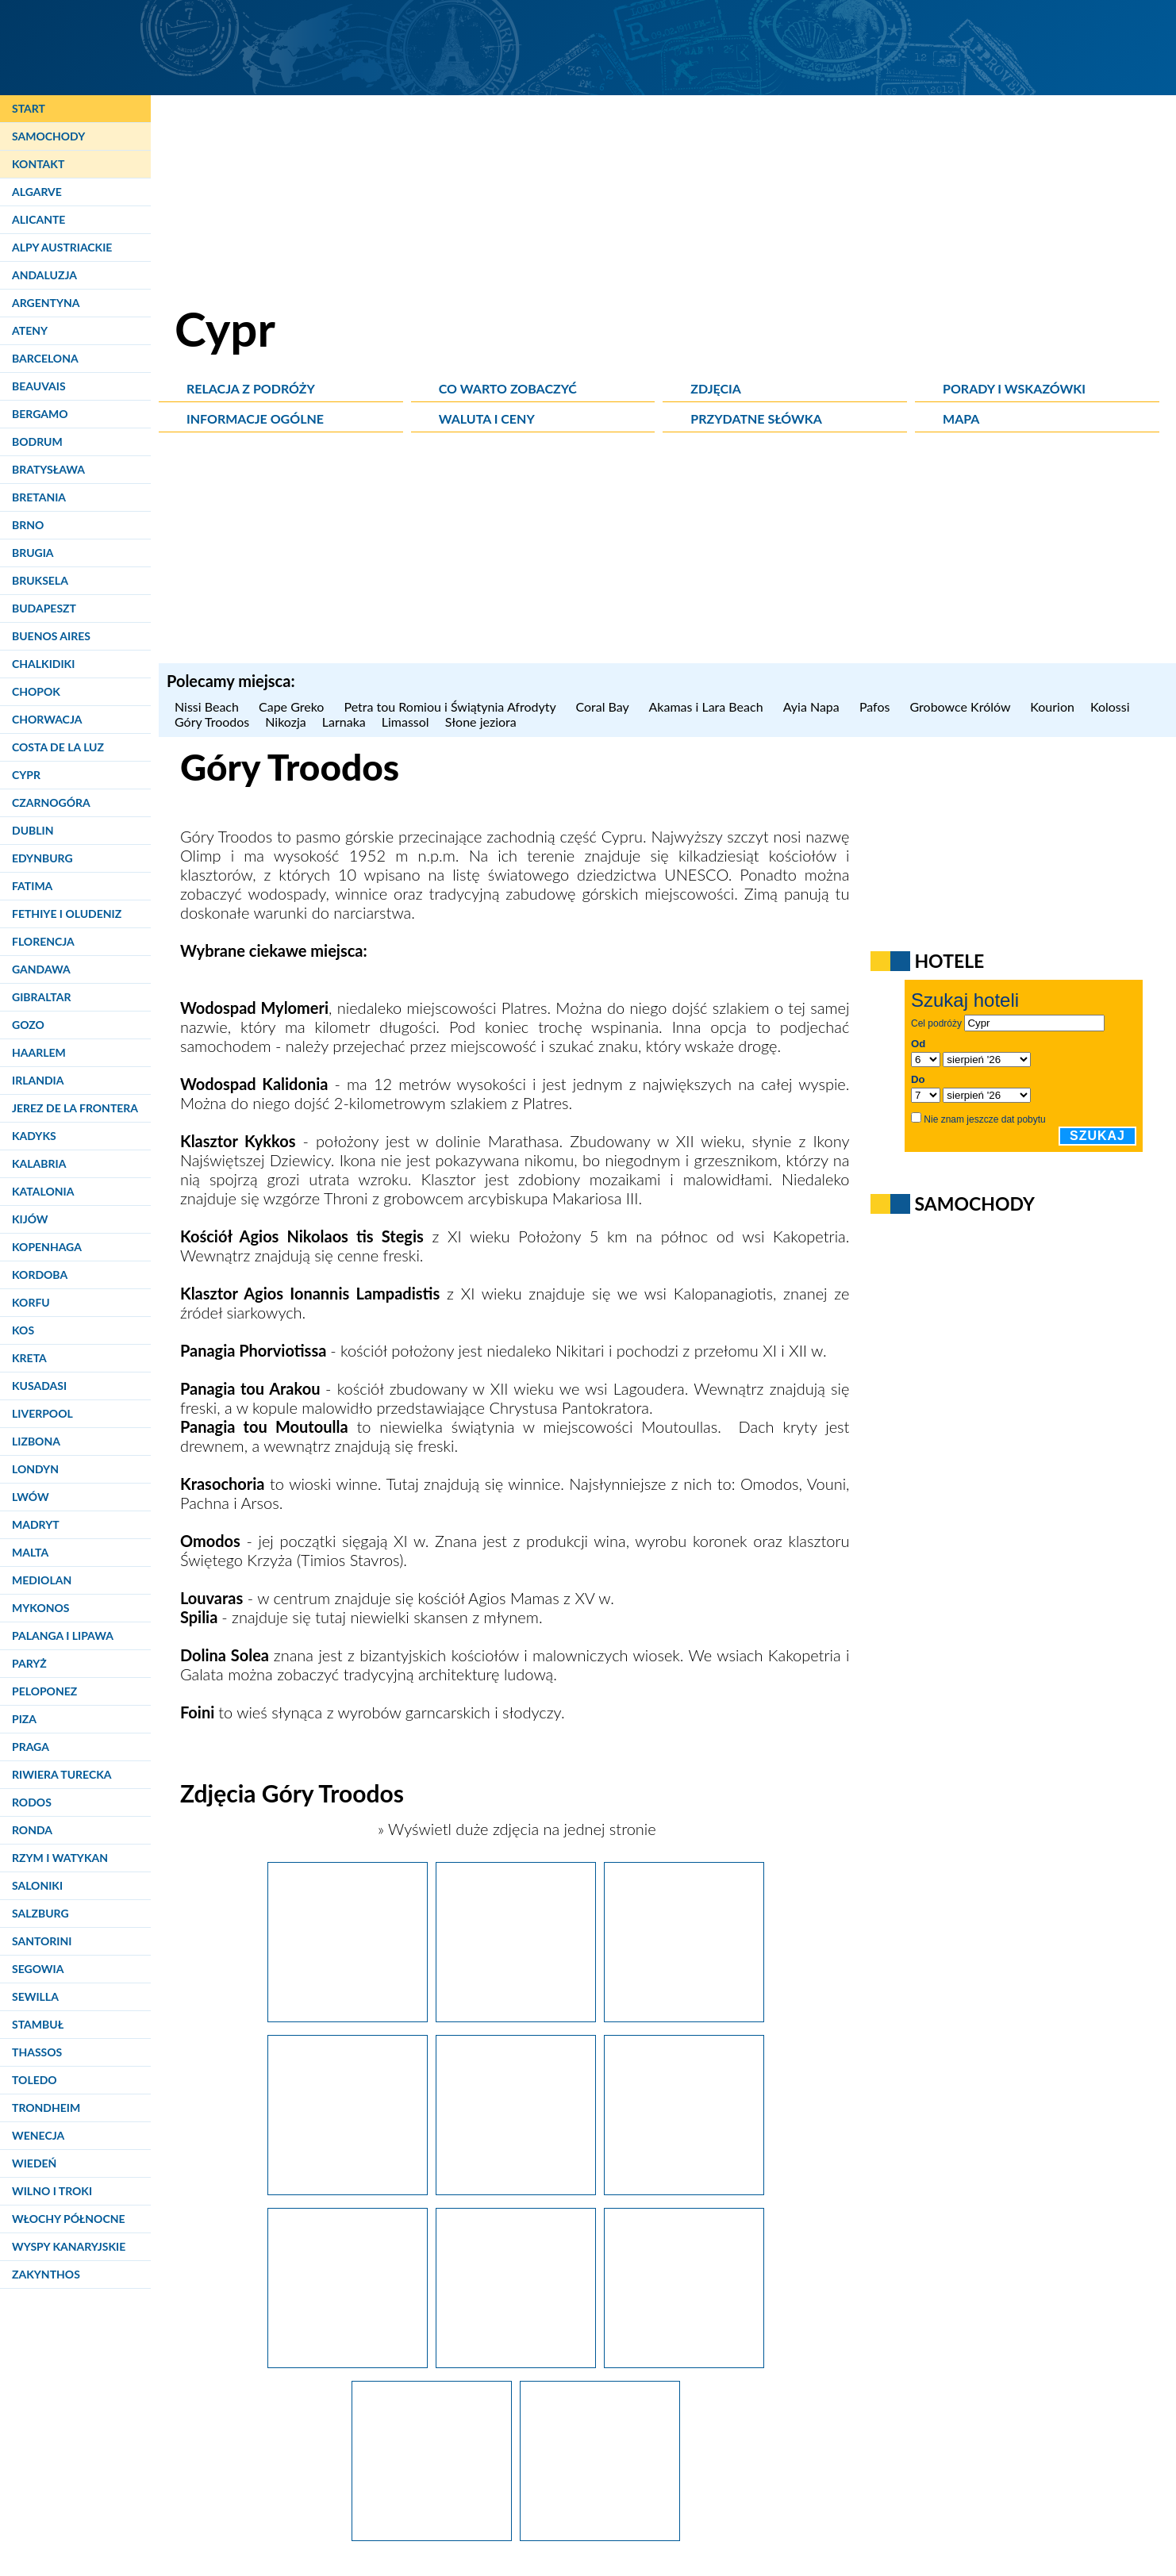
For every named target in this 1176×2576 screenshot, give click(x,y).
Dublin (32, 830)
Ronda (32, 1830)
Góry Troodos (212, 721)
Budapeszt (44, 608)
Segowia (37, 1968)
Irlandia (37, 1080)
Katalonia (43, 1191)
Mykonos (40, 1607)
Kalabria (39, 1163)
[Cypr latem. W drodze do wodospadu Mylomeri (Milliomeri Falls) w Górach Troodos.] (684, 2188)
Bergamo (39, 413)
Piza (24, 1719)
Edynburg (42, 858)
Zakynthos (46, 2274)
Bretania (39, 497)
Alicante (38, 219)
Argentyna (46, 302)
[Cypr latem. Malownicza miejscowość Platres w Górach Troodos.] (516, 2188)
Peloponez (44, 1691)
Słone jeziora (481, 721)
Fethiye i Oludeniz (66, 913)
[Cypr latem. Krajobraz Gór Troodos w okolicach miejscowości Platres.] (516, 2015)
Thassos (37, 2052)
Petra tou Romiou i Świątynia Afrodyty (452, 706)
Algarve (37, 191)
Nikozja (285, 721)
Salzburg (40, 1913)
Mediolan (41, 1580)
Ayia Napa (813, 706)
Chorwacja (47, 719)
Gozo (28, 1024)
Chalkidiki (43, 663)
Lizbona (36, 1441)
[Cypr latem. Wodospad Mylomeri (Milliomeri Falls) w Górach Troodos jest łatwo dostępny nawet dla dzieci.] (432, 2534)
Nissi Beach (209, 706)
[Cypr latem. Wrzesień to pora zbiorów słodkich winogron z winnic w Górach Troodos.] (347, 2015)
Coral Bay (603, 706)
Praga (30, 1746)
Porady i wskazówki (1014, 388)
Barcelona (45, 358)
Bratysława (48, 469)
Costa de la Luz (58, 747)
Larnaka (344, 721)
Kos (23, 1330)
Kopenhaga (47, 1246)
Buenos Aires (51, 636)
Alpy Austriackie (62, 247)
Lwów (30, 1496)
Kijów (30, 1219)
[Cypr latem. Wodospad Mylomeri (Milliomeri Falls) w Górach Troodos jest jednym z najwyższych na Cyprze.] (516, 2361)
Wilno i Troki (52, 2191)
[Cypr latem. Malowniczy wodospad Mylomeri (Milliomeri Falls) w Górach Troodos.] (684, 2361)
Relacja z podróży (250, 388)
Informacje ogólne (255, 418)
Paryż (29, 1663)
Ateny (30, 330)
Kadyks (34, 1135)
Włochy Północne (68, 2218)
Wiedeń (34, 2163)
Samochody (48, 136)
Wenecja (38, 2135)
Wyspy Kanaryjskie (68, 2246)
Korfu (31, 1302)
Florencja (43, 941)
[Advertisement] (667, 552)
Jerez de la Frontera (75, 1108)
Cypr (26, 774)
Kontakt (38, 164)
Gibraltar (41, 997)
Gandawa (41, 969)
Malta (30, 1552)
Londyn (35, 1469)
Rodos (32, 1802)
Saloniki (37, 1885)
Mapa (961, 418)
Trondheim (46, 2107)
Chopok (36, 691)
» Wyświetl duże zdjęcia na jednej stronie (515, 1828)
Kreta (29, 1358)
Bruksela (40, 580)
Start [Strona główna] (28, 108)
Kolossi (1110, 706)
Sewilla (35, 1996)
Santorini (41, 1941)
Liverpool (42, 1413)
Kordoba (39, 1274)
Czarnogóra (51, 802)
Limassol (405, 721)
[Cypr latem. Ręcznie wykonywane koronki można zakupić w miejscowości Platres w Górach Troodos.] (347, 2188)
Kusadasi (39, 1385)
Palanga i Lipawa (62, 1635)
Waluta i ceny (487, 418)
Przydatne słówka (756, 418)
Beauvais (39, 386)
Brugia (33, 552)
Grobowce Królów (962, 706)
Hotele (949, 961)
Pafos (876, 706)
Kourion (1052, 706)
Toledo (34, 2080)
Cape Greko (294, 706)
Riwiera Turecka (62, 1774)
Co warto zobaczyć (508, 388)
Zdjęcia (715, 388)
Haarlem (39, 1052)
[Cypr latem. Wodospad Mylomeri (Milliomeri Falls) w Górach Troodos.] (600, 2534)
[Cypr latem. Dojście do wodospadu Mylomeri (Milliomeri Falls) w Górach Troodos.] (347, 2361)
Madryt (36, 1524)
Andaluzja (44, 275)
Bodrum (37, 441)
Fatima (32, 886)
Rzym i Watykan (60, 1857)
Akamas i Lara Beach (708, 706)
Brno (28, 525)
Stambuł (37, 2024)
